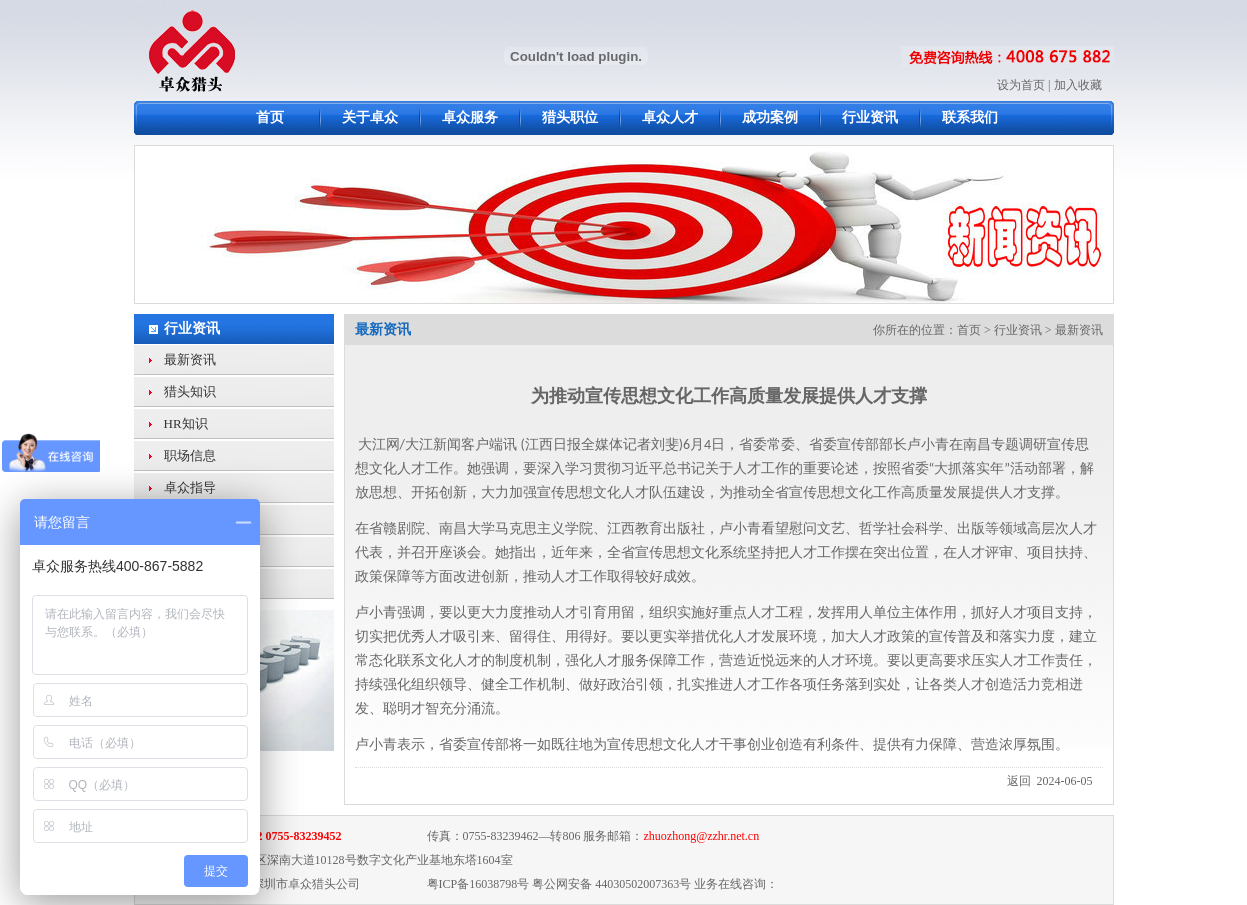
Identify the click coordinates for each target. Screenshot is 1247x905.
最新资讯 (190, 359)
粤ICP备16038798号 (478, 884)
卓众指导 (190, 487)
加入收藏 (1078, 85)
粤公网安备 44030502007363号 (611, 884)
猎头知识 (190, 391)
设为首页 (1021, 85)
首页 (969, 330)
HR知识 (186, 423)
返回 (1019, 781)
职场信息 (190, 455)
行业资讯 (192, 328)
